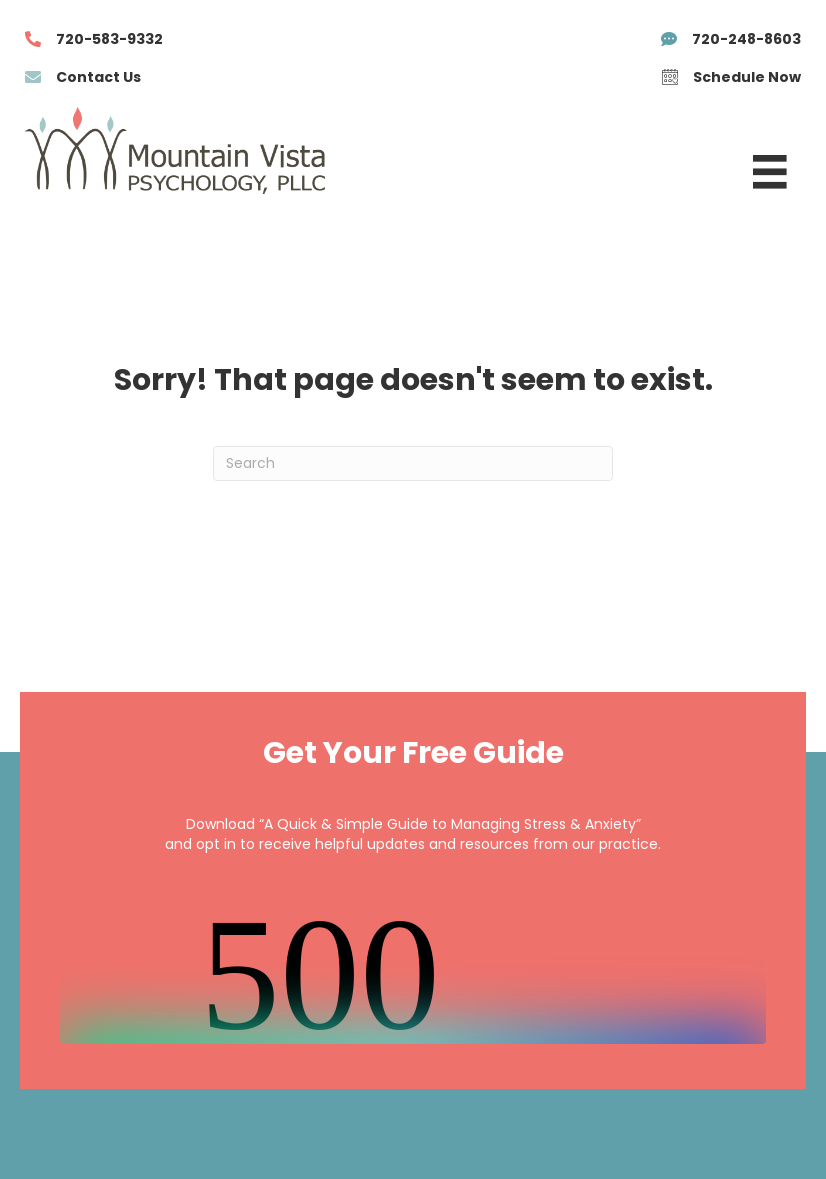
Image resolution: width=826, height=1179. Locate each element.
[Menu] (770, 172)
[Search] (413, 463)
